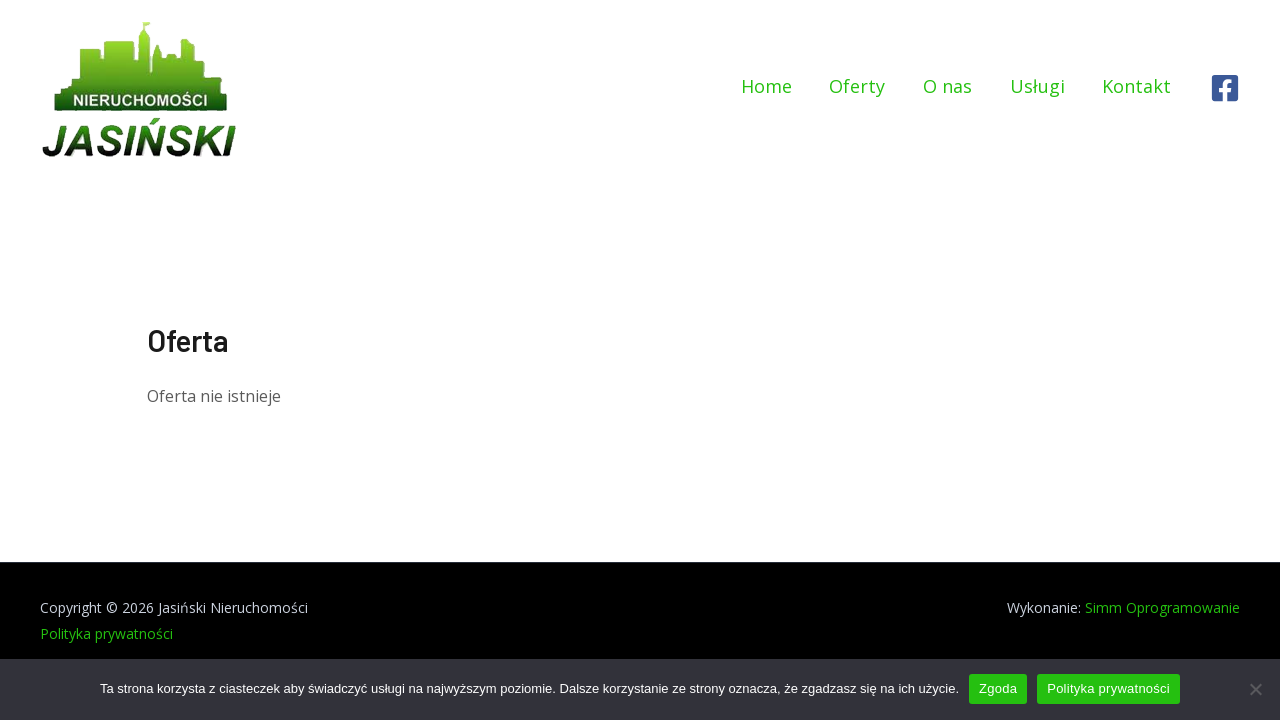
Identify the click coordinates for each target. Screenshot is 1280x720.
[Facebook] (1225, 87)
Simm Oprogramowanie (1162, 607)
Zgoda (998, 688)
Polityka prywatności (106, 633)
